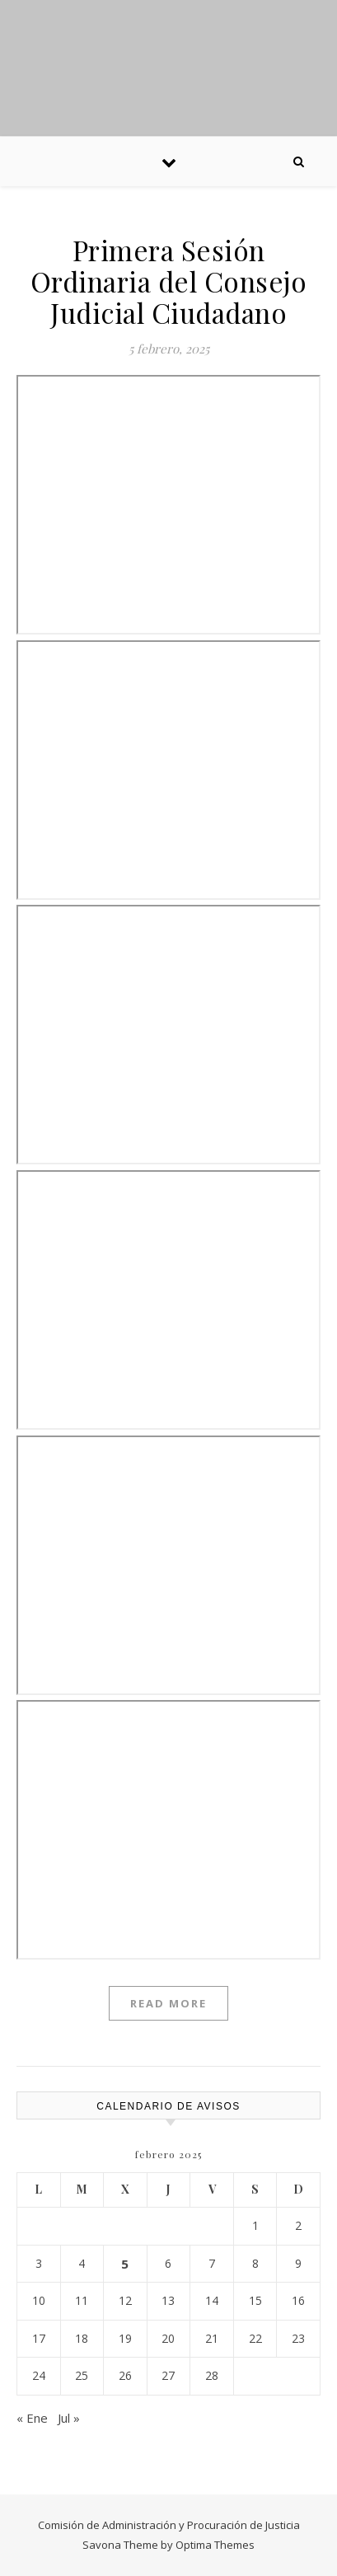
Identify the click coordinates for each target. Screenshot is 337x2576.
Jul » (69, 2418)
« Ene (32, 2418)
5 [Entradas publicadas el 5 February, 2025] (125, 2263)
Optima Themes (215, 2544)
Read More (168, 2003)
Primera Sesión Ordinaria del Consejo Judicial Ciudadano (168, 281)
